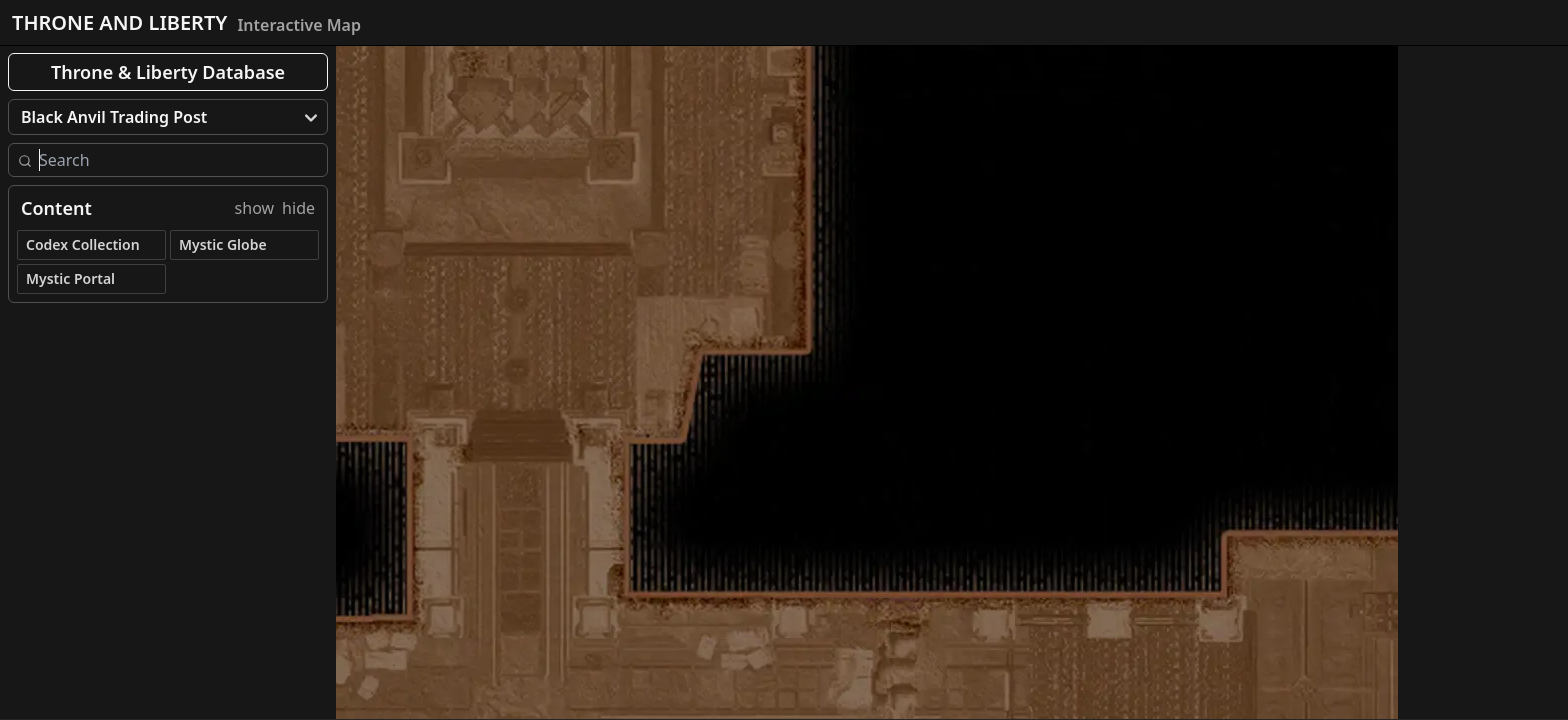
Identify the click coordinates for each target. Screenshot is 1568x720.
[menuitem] (168, 117)
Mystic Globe (223, 244)
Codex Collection (83, 244)
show (255, 208)
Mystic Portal (70, 278)
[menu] (168, 117)
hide (298, 208)
